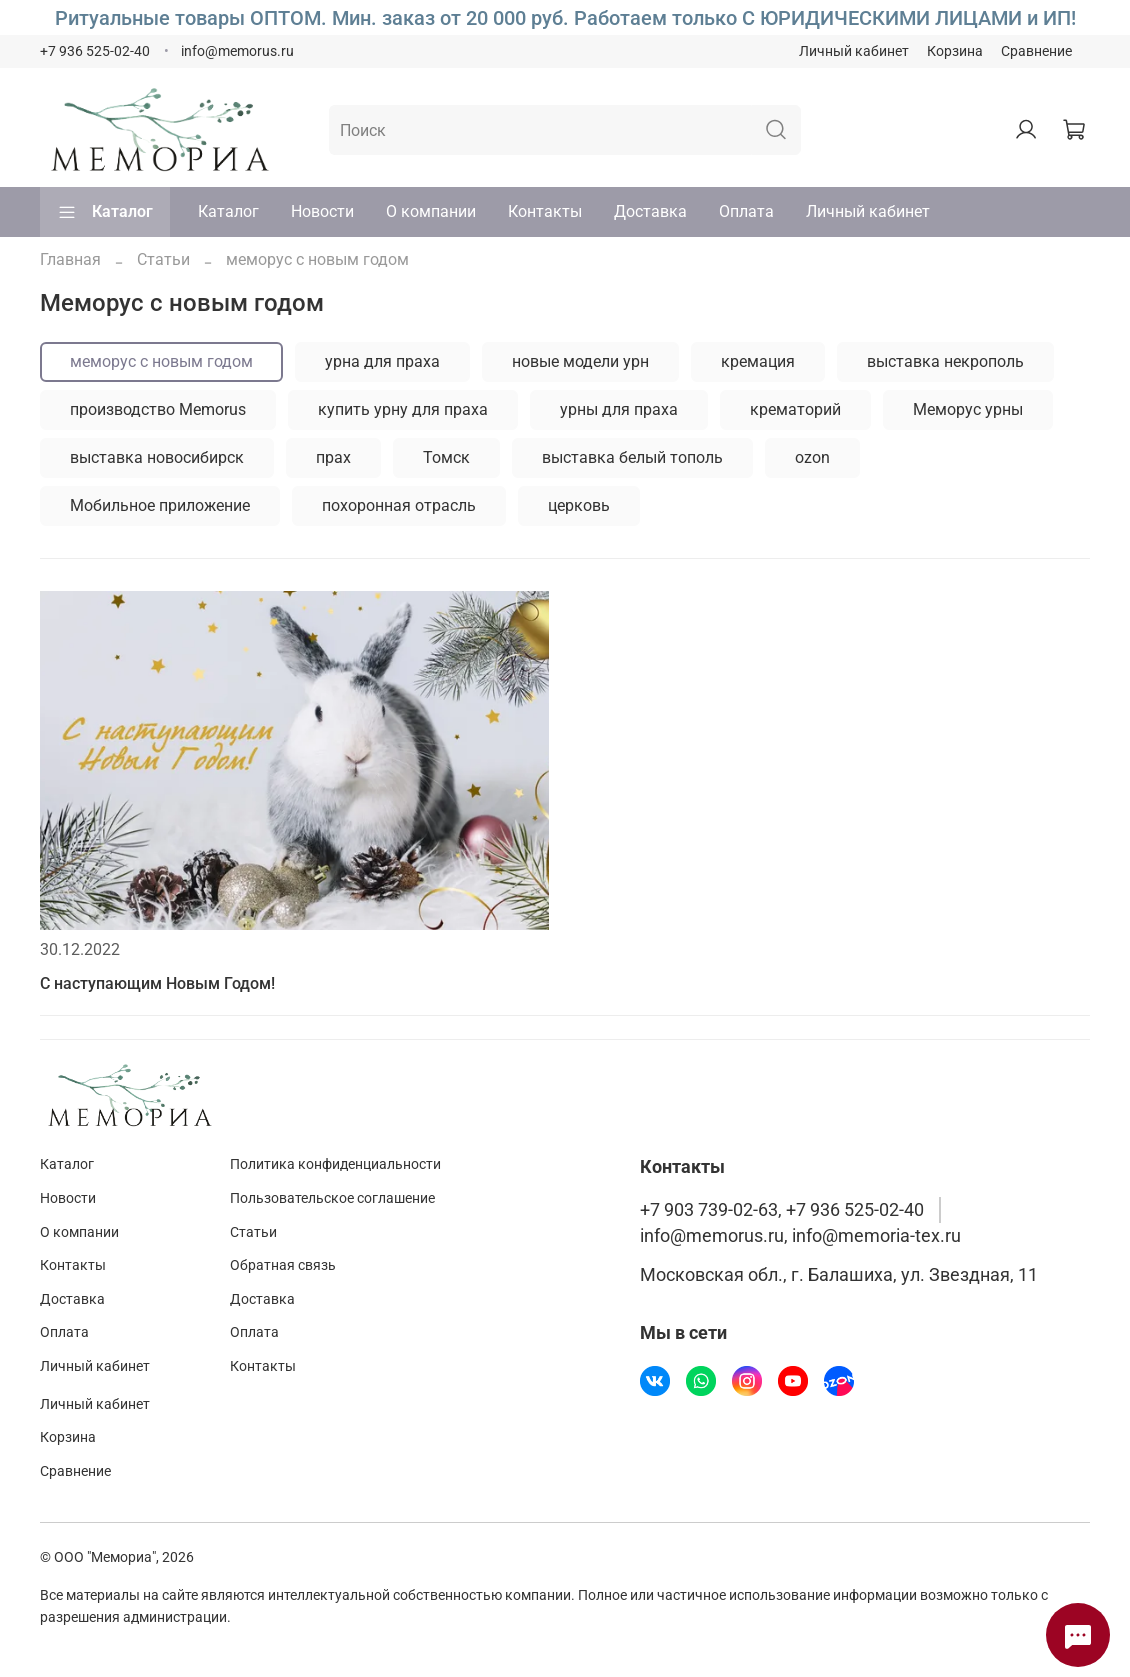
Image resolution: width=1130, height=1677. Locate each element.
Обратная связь (283, 1265)
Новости (322, 211)
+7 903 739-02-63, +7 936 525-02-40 (782, 1210)
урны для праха (619, 409)
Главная (70, 259)
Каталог (105, 212)
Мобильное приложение (160, 505)
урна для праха (382, 361)
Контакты (545, 211)
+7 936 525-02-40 (95, 51)
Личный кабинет (854, 51)
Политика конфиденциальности (335, 1164)
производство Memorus (158, 409)
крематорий (795, 409)
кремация (758, 361)
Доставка (650, 211)
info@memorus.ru (237, 51)
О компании (431, 211)
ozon (812, 457)
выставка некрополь (945, 361)
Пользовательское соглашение (332, 1198)
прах (333, 457)
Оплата (746, 211)
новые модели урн (580, 361)
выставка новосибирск (157, 457)
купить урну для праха (403, 409)
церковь (579, 505)
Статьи (163, 259)
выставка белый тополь (632, 457)
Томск (446, 457)
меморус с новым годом (161, 361)
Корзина (955, 51)
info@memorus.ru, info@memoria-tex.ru (800, 1236)
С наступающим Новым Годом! (157, 983)
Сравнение (1036, 51)
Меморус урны (968, 409)
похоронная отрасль (399, 505)
